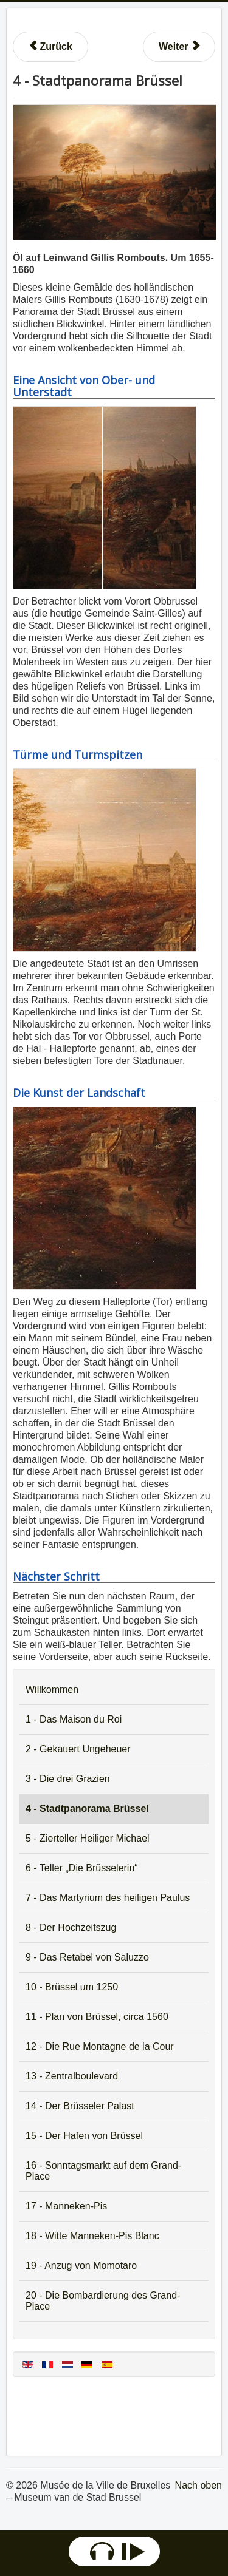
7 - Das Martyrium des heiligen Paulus (108, 1898)
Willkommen (52, 1689)
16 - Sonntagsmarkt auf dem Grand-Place (103, 2170)
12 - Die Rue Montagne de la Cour (100, 2046)
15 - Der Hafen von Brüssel (84, 2135)
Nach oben (198, 2485)
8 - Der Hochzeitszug (71, 1927)
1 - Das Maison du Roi (74, 1719)
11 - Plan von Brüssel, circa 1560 (97, 2017)
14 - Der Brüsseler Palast (80, 2106)
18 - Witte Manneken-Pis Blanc (92, 2236)
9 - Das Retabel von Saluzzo (87, 1957)
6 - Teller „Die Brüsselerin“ (82, 1868)
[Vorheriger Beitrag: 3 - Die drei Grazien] (50, 47)
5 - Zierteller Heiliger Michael (88, 1838)
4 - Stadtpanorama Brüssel (87, 1808)
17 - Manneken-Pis (66, 2206)
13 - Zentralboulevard (72, 2076)
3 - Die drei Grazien (68, 1779)
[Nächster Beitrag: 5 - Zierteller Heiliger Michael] (179, 47)
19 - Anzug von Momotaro (81, 2265)
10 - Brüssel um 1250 (72, 1987)
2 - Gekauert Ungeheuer (78, 1749)
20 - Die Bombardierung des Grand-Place (103, 2300)
